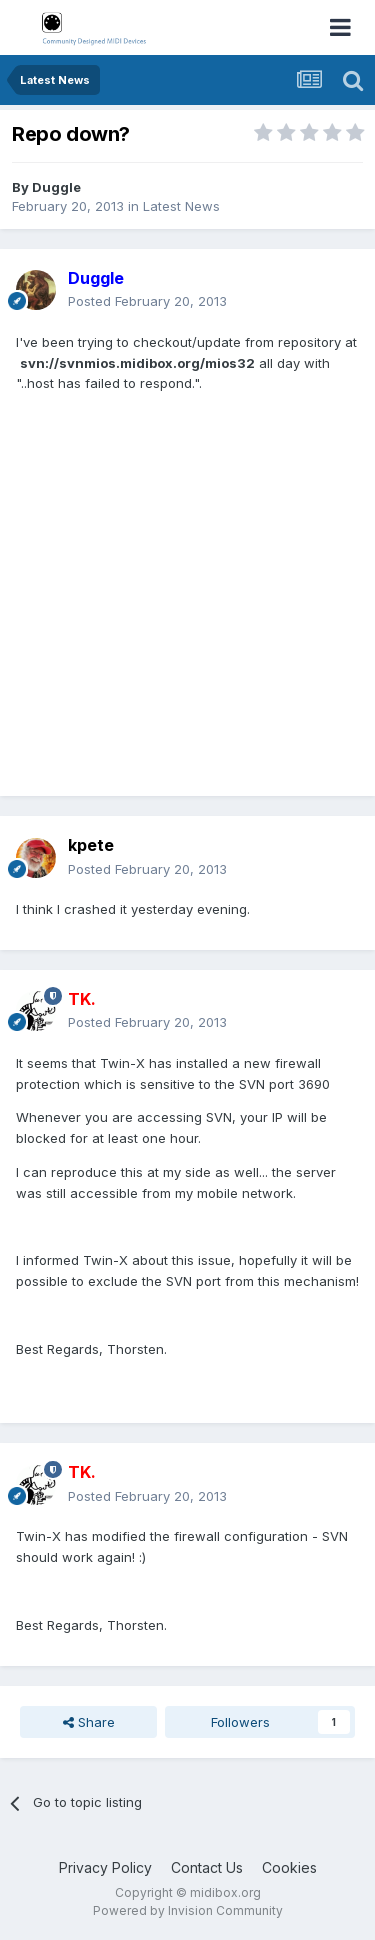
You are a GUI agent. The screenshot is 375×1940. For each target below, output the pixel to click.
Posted (147, 301)
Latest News (181, 206)
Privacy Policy (105, 1867)
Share (89, 1722)
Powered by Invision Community (188, 1910)
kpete (91, 845)
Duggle (56, 187)
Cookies (289, 1867)
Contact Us (207, 1867)
